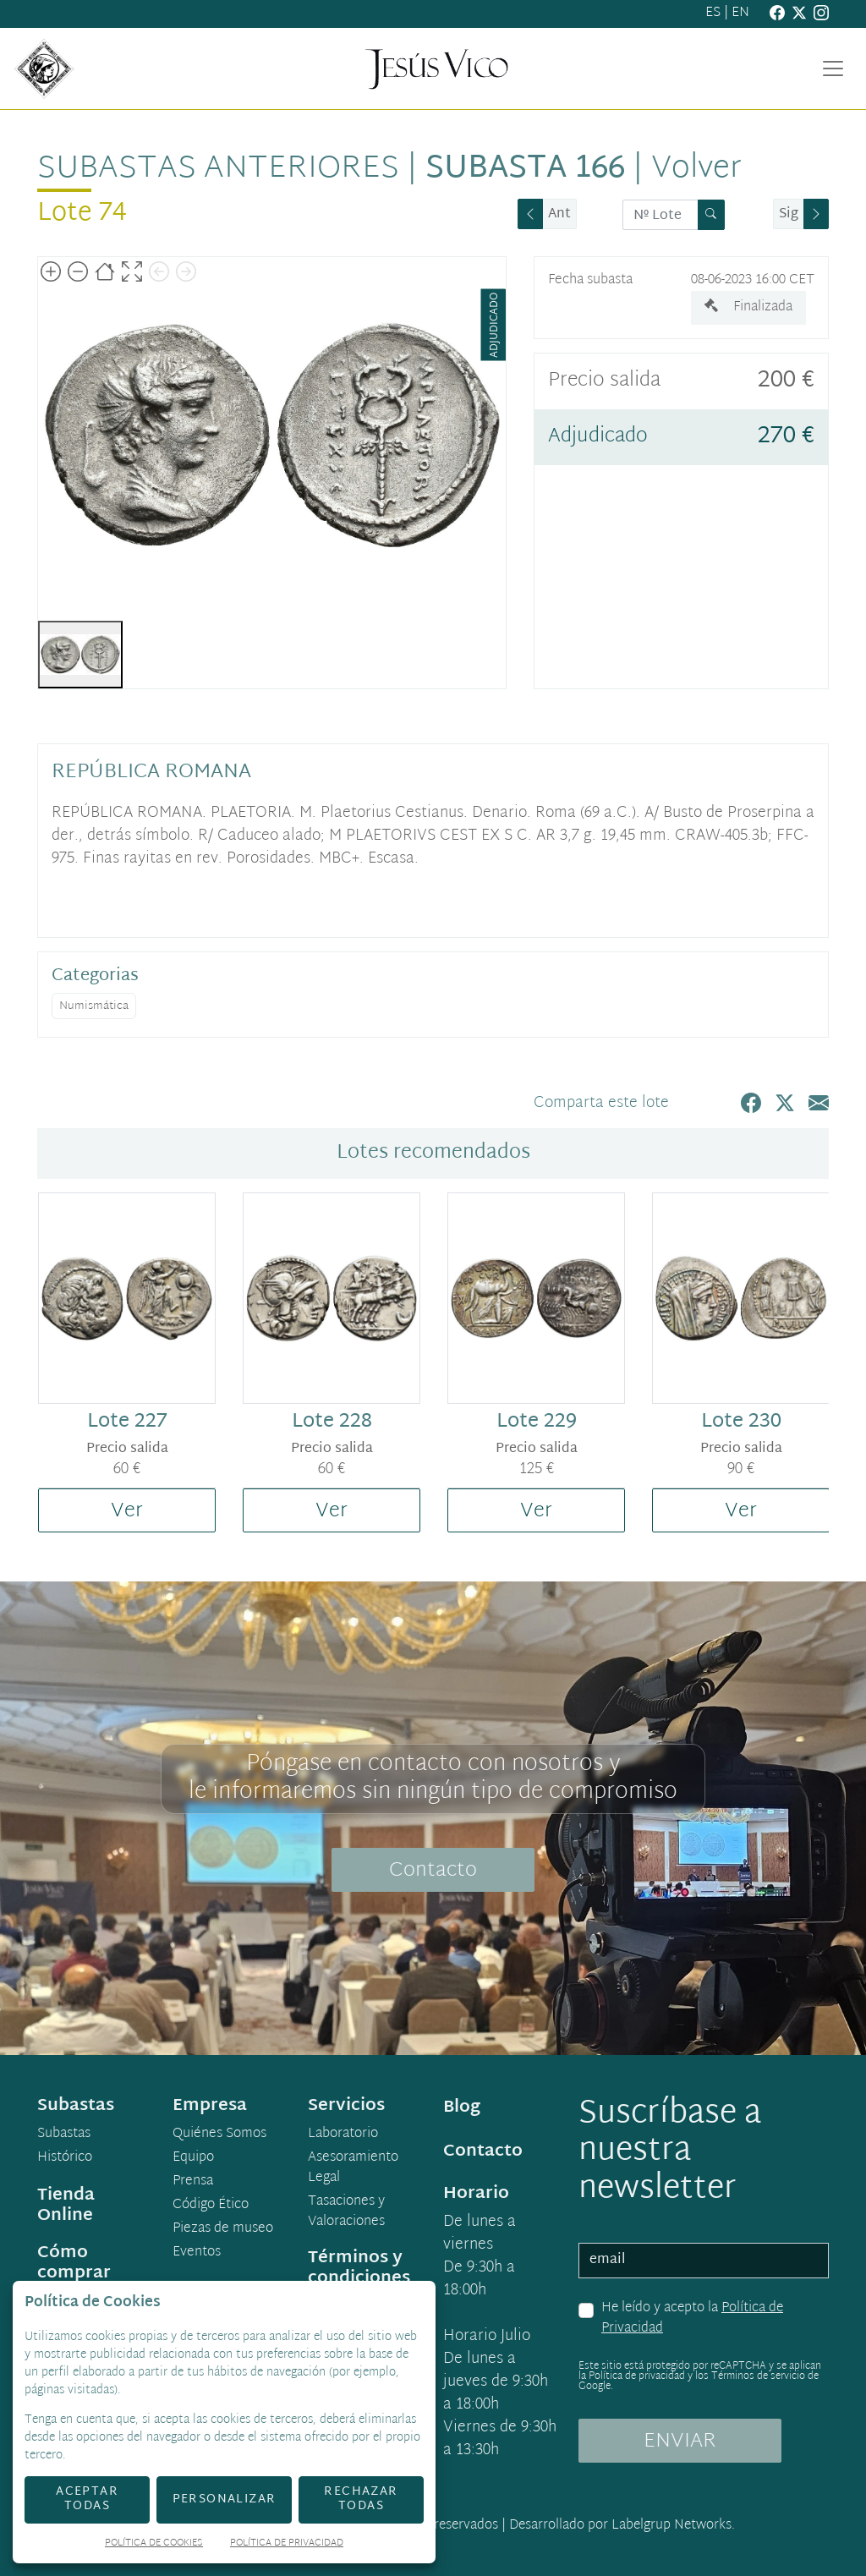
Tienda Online (66, 2206)
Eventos (197, 2253)
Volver (696, 169)
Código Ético (211, 2205)
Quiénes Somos (219, 2134)
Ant (559, 214)
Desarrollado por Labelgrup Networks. (622, 2525)
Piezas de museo (223, 2229)
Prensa (193, 2182)
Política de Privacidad (286, 2544)
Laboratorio (343, 2134)
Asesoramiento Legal (353, 2168)
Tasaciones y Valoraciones (346, 2212)
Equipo (193, 2158)
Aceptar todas (87, 2499)
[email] (703, 2260)
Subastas (63, 2134)
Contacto (433, 1870)
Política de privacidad (637, 2376)
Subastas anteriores (218, 169)
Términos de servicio (758, 2376)
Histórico (64, 2158)
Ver (127, 1511)
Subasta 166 (525, 169)
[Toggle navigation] (833, 68)
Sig (788, 214)
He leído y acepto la (692, 2318)
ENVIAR (680, 2441)
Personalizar (225, 2499)
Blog (461, 2107)
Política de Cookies (154, 2544)
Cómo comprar (74, 2263)
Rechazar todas (360, 2499)
